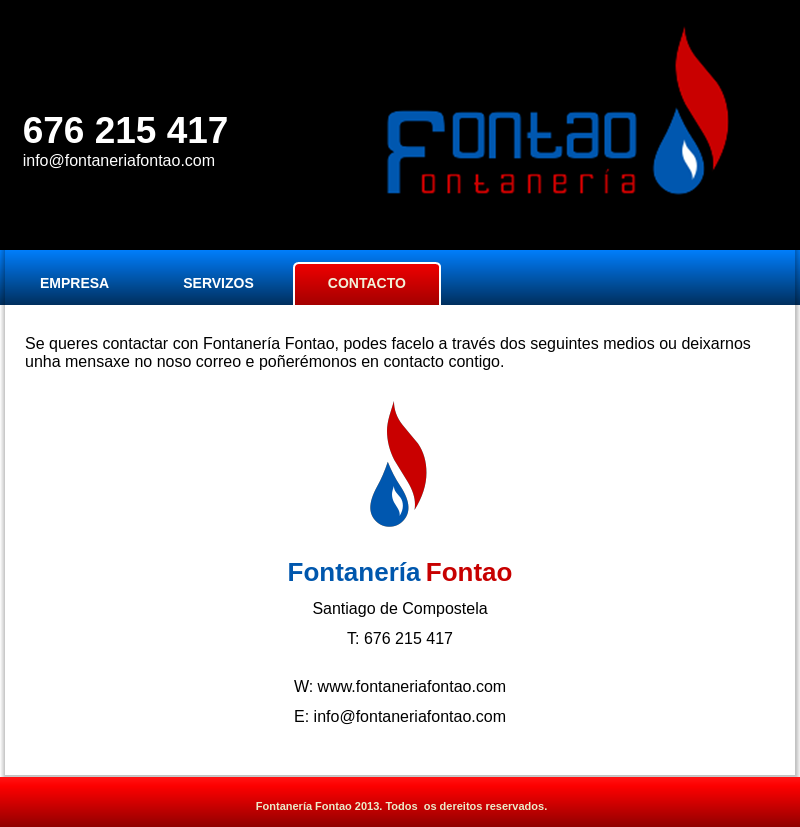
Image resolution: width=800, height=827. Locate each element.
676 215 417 (126, 130)
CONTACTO (367, 283)
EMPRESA (74, 283)
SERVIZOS (218, 283)
